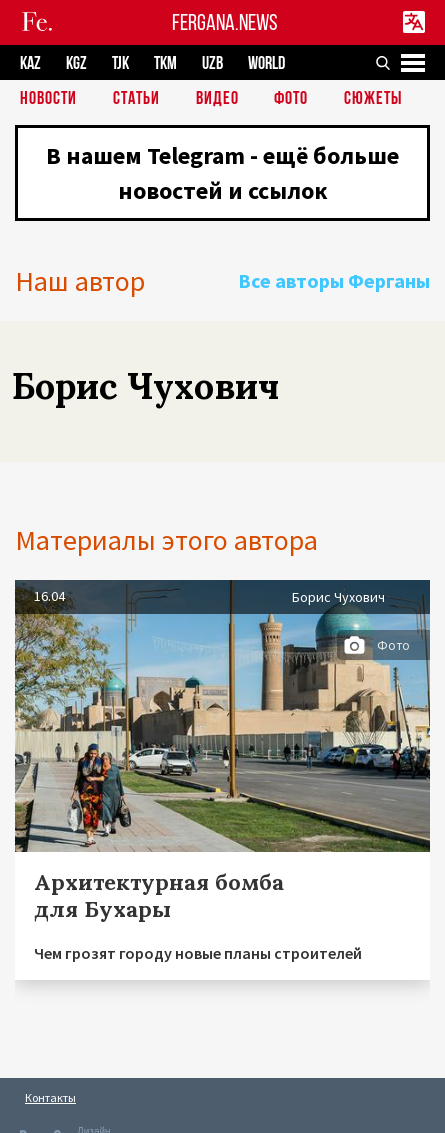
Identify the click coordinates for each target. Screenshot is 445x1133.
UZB (212, 63)
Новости (48, 99)
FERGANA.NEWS (225, 22)
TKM (165, 63)
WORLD (266, 63)
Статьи (136, 99)
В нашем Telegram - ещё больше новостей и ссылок (222, 173)
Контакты (50, 1097)
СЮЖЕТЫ (373, 99)
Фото (291, 99)
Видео (217, 99)
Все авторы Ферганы (334, 280)
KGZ (76, 63)
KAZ (30, 63)
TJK (120, 63)
